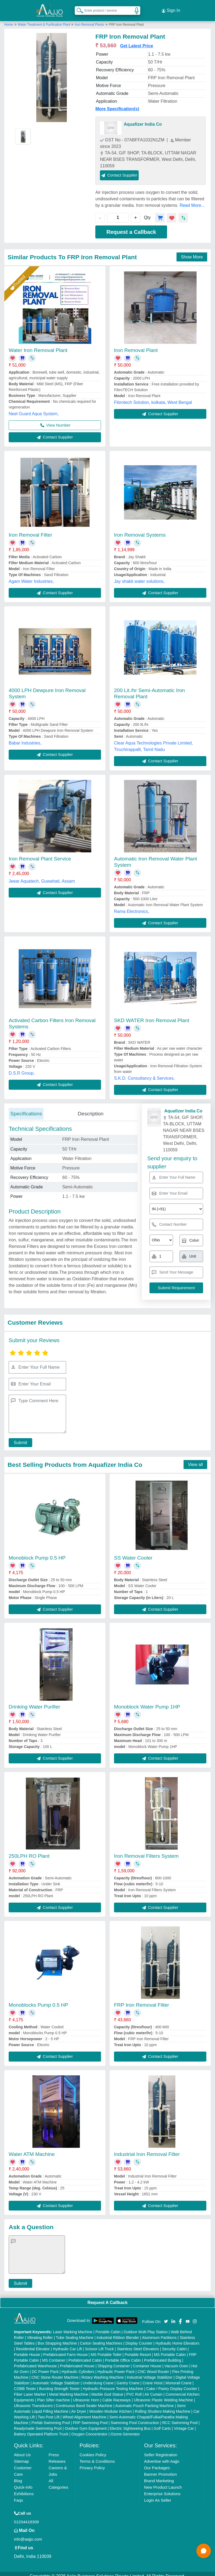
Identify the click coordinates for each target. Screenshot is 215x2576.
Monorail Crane (178, 2378)
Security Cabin (174, 2344)
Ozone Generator (125, 2429)
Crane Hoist (152, 2378)
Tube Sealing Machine (74, 2333)
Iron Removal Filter (30, 530)
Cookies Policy (93, 2450)
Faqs (18, 2495)
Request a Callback (131, 227)
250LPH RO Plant (29, 1851)
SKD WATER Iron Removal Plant (151, 1016)
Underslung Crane (98, 2378)
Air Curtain (153, 2389)
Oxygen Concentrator (89, 2429)
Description (90, 1109)
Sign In (171, 8)
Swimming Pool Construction (135, 2418)
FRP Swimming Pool (90, 2418)
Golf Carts (162, 2423)
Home (8, 20)
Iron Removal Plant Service (40, 854)
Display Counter (138, 2338)
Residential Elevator (33, 2344)
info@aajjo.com (28, 2534)
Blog (18, 2476)
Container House (147, 2361)
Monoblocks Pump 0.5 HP (38, 2000)
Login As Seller (157, 2495)
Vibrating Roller (40, 2333)
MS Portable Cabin (170, 2350)
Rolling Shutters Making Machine (162, 2406)
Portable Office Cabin (123, 2355)
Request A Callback (107, 2297)
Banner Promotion (160, 2469)
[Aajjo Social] (166, 2316)
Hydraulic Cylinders (78, 2367)
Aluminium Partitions (159, 2333)
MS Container (54, 2355)
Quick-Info (23, 2482)
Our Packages (157, 2463)
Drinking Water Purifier (34, 1702)
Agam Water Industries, (31, 576)
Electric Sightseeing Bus (130, 2423)
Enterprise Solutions (162, 2489)
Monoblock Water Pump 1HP (147, 1702)
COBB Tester (25, 2384)
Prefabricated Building (162, 2355)
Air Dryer (78, 2406)
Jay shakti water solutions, (139, 576)
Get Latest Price (136, 41)
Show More (192, 252)
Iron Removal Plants (89, 20)
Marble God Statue (107, 2389)
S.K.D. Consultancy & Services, (144, 1073)
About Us (22, 2450)
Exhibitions (24, 2489)
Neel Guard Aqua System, (34, 409)
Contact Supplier (119, 170)
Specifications (26, 1109)
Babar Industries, (25, 738)
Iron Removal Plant (136, 345)
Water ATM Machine (32, 2149)
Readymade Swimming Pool (38, 2423)
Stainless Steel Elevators (138, 2344)
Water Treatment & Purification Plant (44, 20)
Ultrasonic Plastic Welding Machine (163, 2395)
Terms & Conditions (97, 2456)
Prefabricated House (77, 2361)
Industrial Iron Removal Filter (147, 2149)
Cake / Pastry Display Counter (171, 2384)
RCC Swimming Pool (180, 2418)
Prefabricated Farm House (65, 2350)
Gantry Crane (128, 2378)
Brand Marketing (159, 2476)
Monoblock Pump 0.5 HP (37, 1553)
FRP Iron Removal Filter (141, 2000)
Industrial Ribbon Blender (117, 2333)
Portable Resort (138, 2350)
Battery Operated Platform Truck (41, 2429)
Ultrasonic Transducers (33, 2401)
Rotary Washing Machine (103, 2372)
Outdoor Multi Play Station (146, 2327)
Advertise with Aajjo (161, 2456)
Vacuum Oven (176, 2361)
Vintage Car (184, 2423)
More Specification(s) (117, 104)
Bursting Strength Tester (59, 2384)
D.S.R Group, (22, 1068)
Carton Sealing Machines (101, 2338)
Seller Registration (160, 2450)
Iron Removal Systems (140, 530)
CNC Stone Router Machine (55, 2372)
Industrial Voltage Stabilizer (149, 2372)
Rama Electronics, (131, 906)
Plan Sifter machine (53, 2395)
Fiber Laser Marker (30, 2389)
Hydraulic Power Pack (116, 2367)
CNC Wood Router (153, 2367)
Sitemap (21, 2456)
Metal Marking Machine (68, 2389)
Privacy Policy (92, 2463)
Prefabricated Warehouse (35, 2361)
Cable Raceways (116, 2395)
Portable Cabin (107, 2327)
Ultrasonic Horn (86, 2395)
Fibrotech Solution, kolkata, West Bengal (153, 397)
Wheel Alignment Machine (84, 2412)
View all (195, 1459)
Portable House (27, 2350)
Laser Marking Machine (73, 2327)
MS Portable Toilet (106, 2350)
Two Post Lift (48, 2412)
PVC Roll (134, 2389)
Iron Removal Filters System (146, 1851)
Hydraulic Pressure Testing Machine (113, 2384)
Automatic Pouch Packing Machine (144, 2401)
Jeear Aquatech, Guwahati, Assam (42, 876)
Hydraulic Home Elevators (177, 2338)
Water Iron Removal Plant (38, 345)
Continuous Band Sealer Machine (84, 2401)
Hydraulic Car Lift (67, 2344)
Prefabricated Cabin (85, 2355)
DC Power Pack (45, 2367)
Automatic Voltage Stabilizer (56, 2378)
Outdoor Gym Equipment (86, 2423)
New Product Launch (163, 2482)
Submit (18, 1437)
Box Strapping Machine (57, 2338)
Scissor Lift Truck (99, 2344)
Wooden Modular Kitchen (110, 2406)
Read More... (192, 200)
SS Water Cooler (133, 1553)
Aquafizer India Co (143, 119)
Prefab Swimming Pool (50, 2418)
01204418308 (26, 2517)
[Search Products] (77, 8)
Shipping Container (113, 2361)
